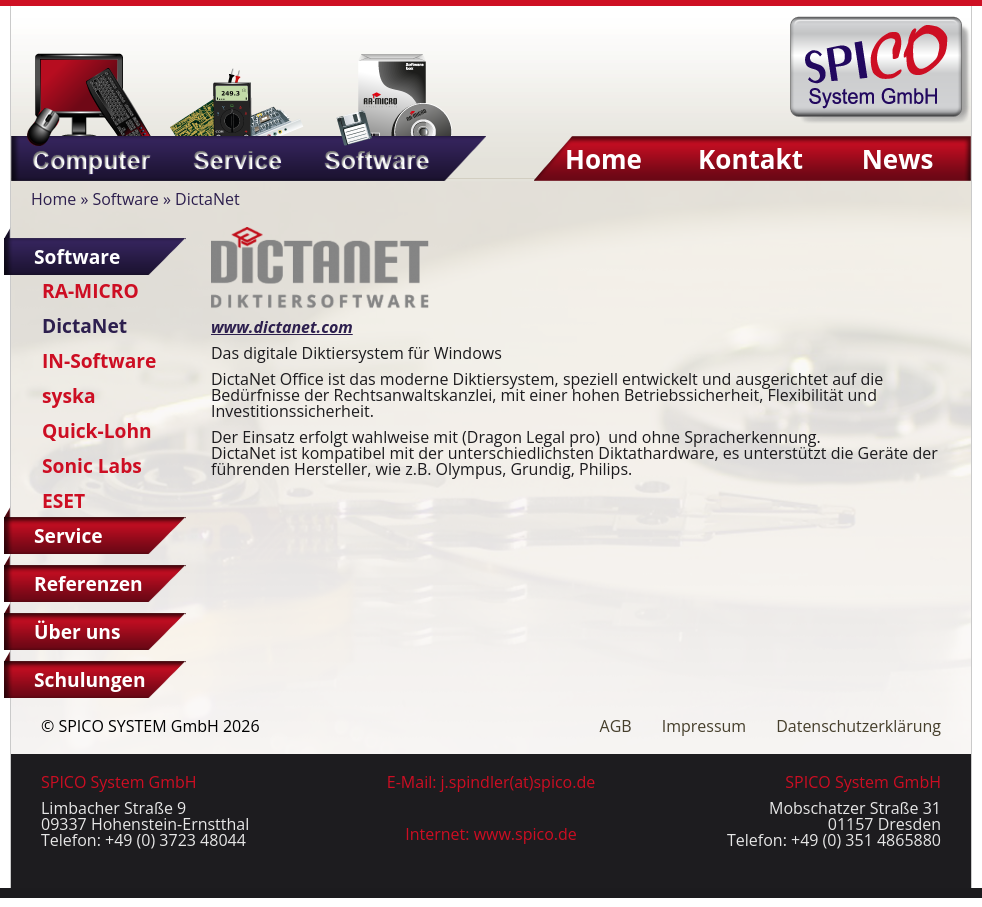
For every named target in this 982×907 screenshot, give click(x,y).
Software (125, 199)
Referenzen (88, 583)
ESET (63, 500)
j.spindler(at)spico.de (518, 782)
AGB (616, 726)
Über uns (77, 631)
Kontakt (750, 159)
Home (603, 159)
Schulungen (90, 679)
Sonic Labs (92, 465)
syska (68, 395)
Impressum (704, 726)
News (898, 159)
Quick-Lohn (97, 430)
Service (68, 535)
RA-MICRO (90, 290)
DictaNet (84, 325)
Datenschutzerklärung (858, 726)
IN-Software (99, 360)
